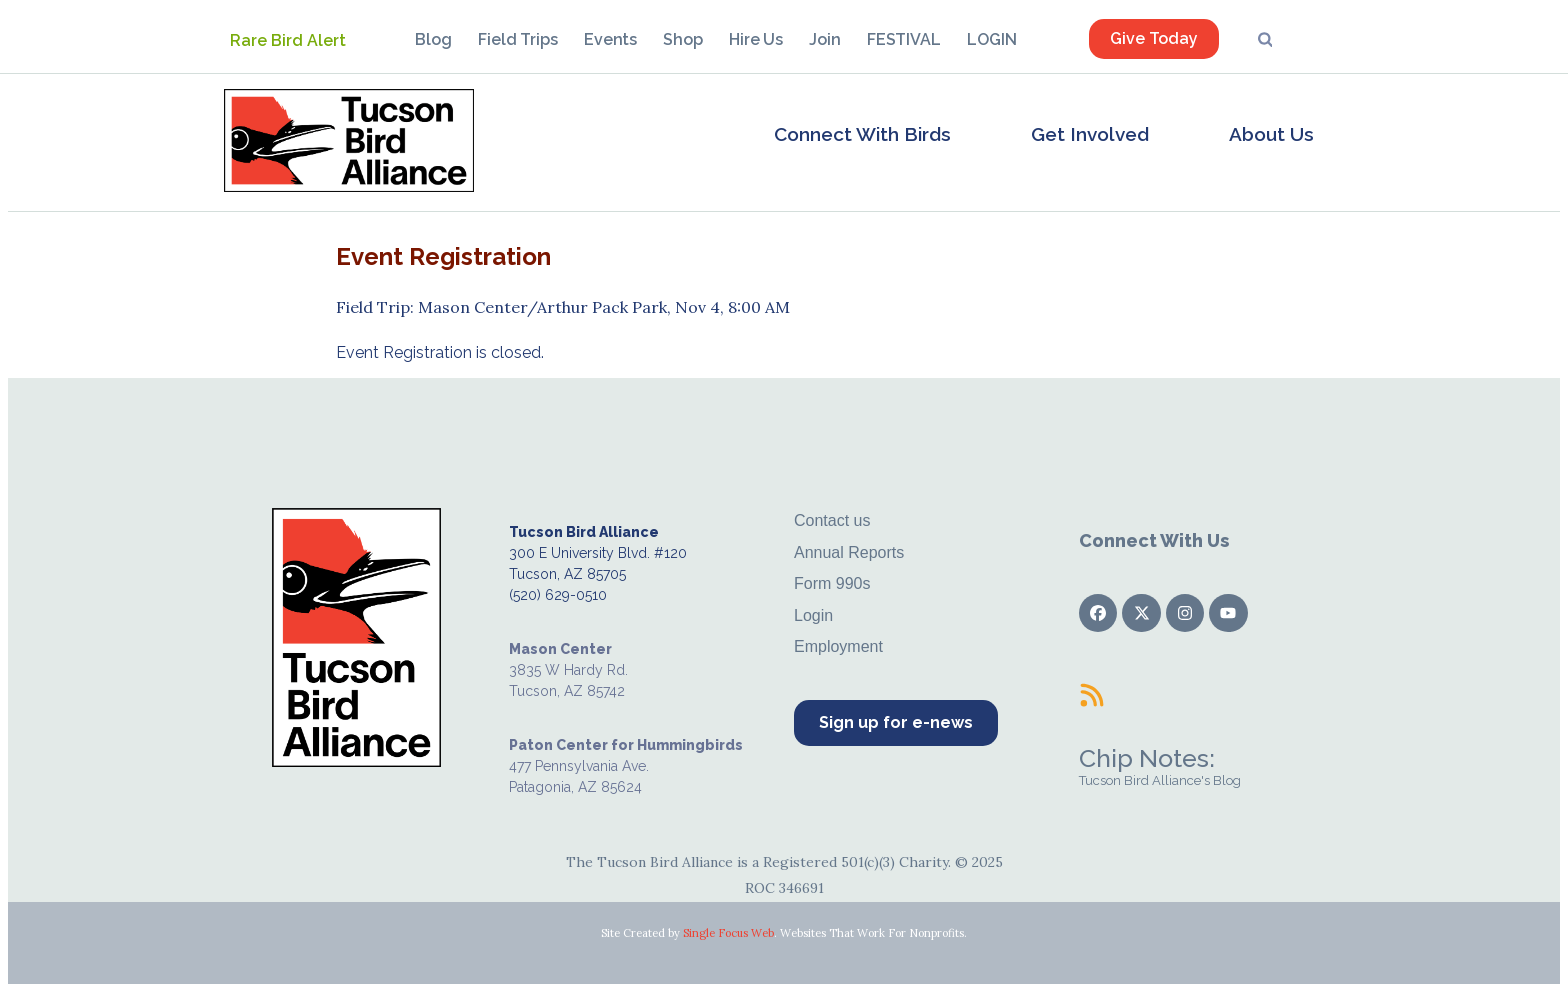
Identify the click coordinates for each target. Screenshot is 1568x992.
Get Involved (1090, 134)
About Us (1271, 134)
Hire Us (756, 39)
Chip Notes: (1147, 758)
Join (825, 39)
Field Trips (518, 39)
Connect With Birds (862, 134)
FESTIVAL (904, 39)
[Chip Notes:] (1092, 695)
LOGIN (992, 39)
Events (610, 39)
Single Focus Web (728, 933)
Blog (433, 39)
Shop (683, 39)
